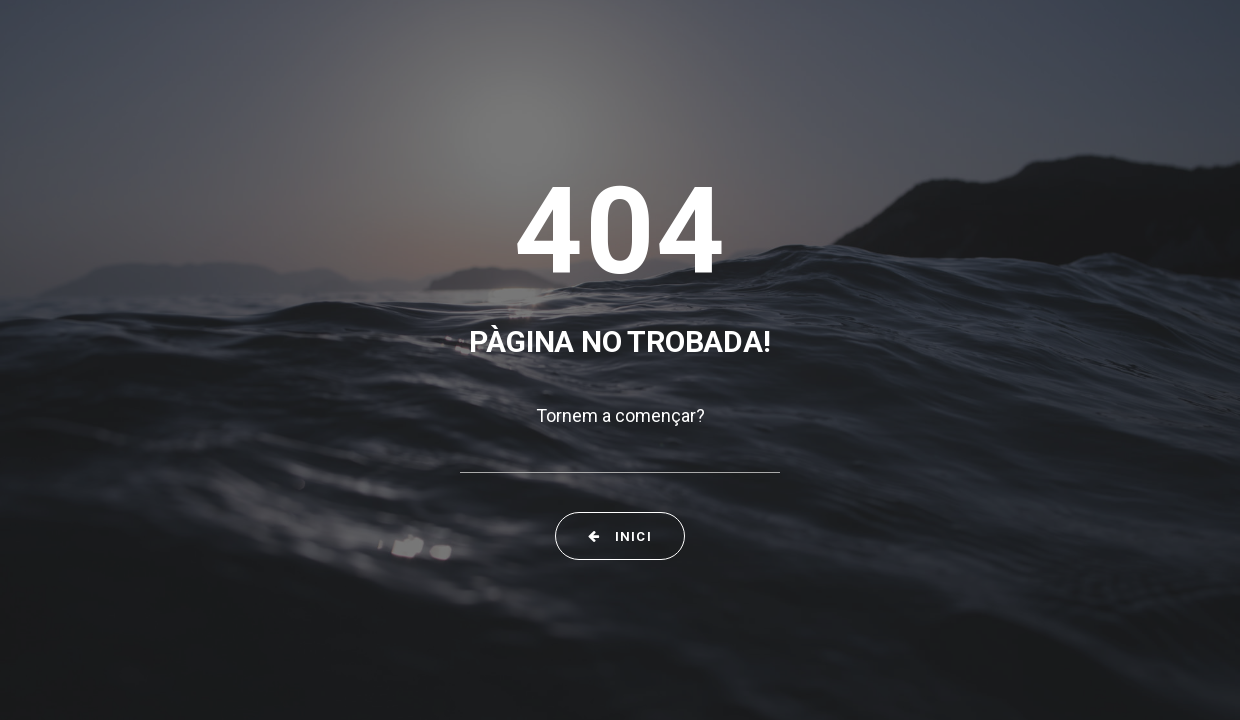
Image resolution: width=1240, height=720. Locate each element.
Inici (620, 536)
